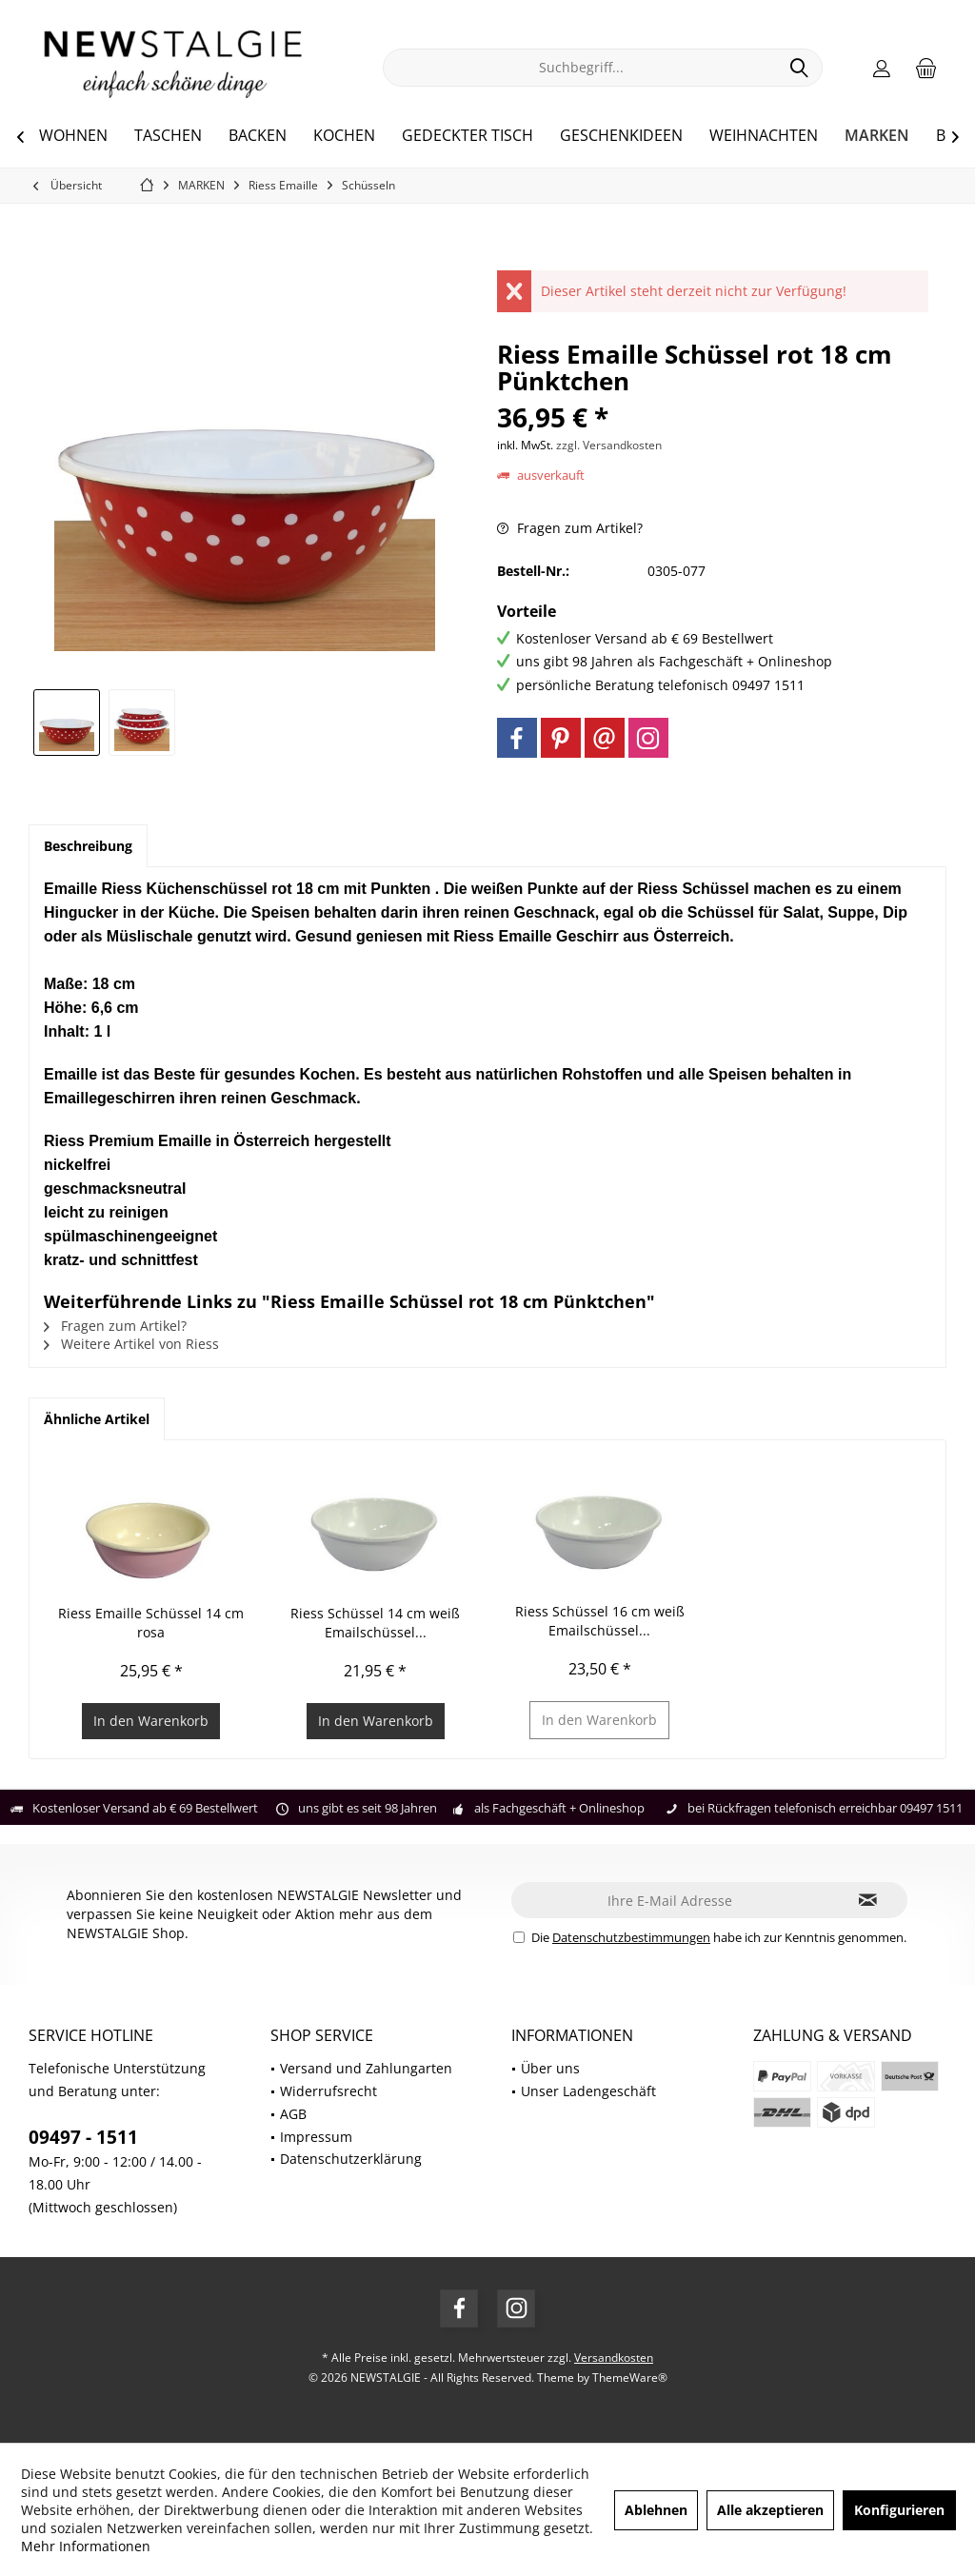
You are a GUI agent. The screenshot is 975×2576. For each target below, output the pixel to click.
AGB (293, 2114)
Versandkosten (613, 2357)
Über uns (550, 2068)
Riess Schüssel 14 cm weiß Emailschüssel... (375, 1622)
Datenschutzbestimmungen (631, 1937)
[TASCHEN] (168, 136)
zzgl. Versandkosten (609, 445)
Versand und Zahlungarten (366, 2068)
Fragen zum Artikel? (570, 528)
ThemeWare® (629, 2377)
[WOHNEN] (73, 136)
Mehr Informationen (85, 2546)
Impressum (316, 2137)
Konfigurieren (899, 2510)
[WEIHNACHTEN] (763, 136)
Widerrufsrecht (328, 2091)
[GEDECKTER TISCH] (467, 136)
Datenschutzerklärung (351, 2159)
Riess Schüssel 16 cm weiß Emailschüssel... (600, 1620)
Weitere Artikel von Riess (131, 1344)
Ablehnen (656, 2510)
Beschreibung (88, 846)
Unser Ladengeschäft (588, 2091)
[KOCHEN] (344, 136)
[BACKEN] (257, 136)
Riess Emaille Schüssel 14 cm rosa (151, 1622)
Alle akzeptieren (770, 2510)
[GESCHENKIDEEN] (621, 136)
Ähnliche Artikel (96, 1419)
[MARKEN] (877, 136)
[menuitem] (926, 68)
